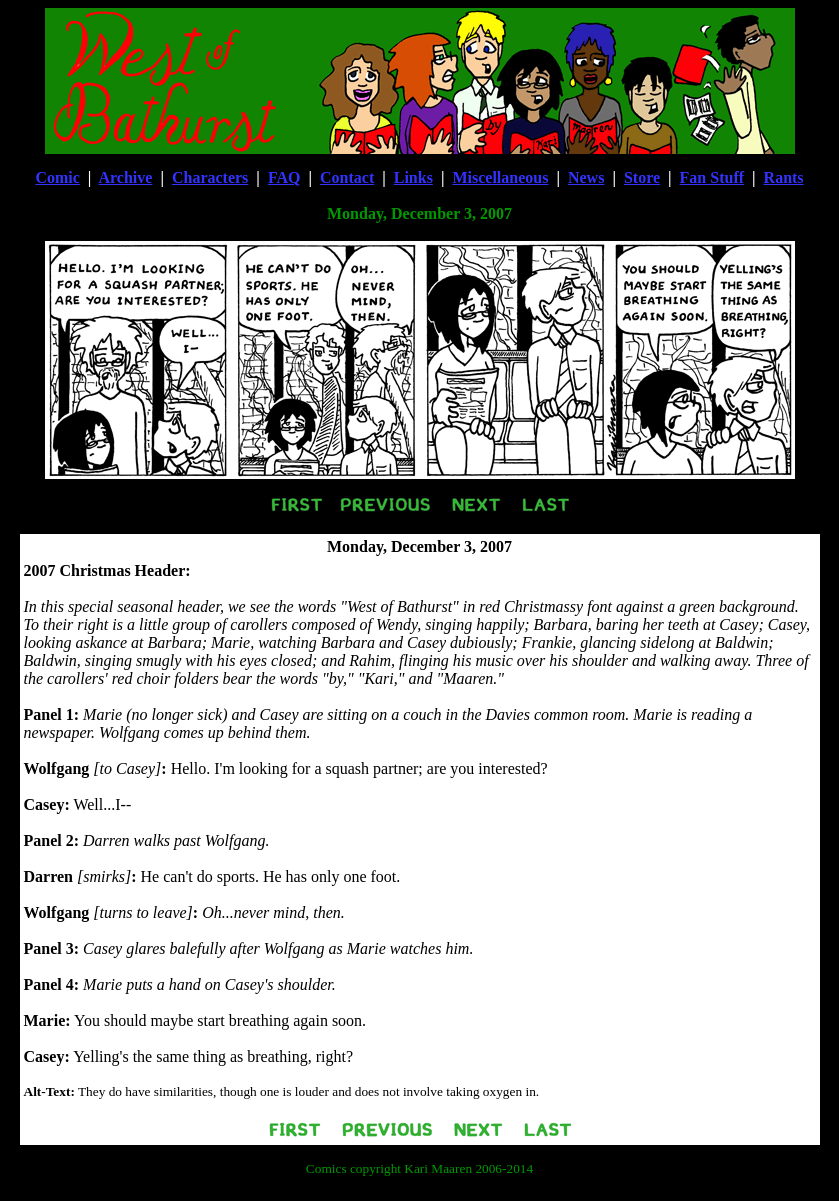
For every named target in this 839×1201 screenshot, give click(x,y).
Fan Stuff (712, 177)
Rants (784, 177)
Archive (125, 177)
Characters (210, 177)
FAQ (284, 177)
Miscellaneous (500, 177)
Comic (57, 177)
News (586, 177)
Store (642, 177)
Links (413, 177)
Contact (347, 177)
